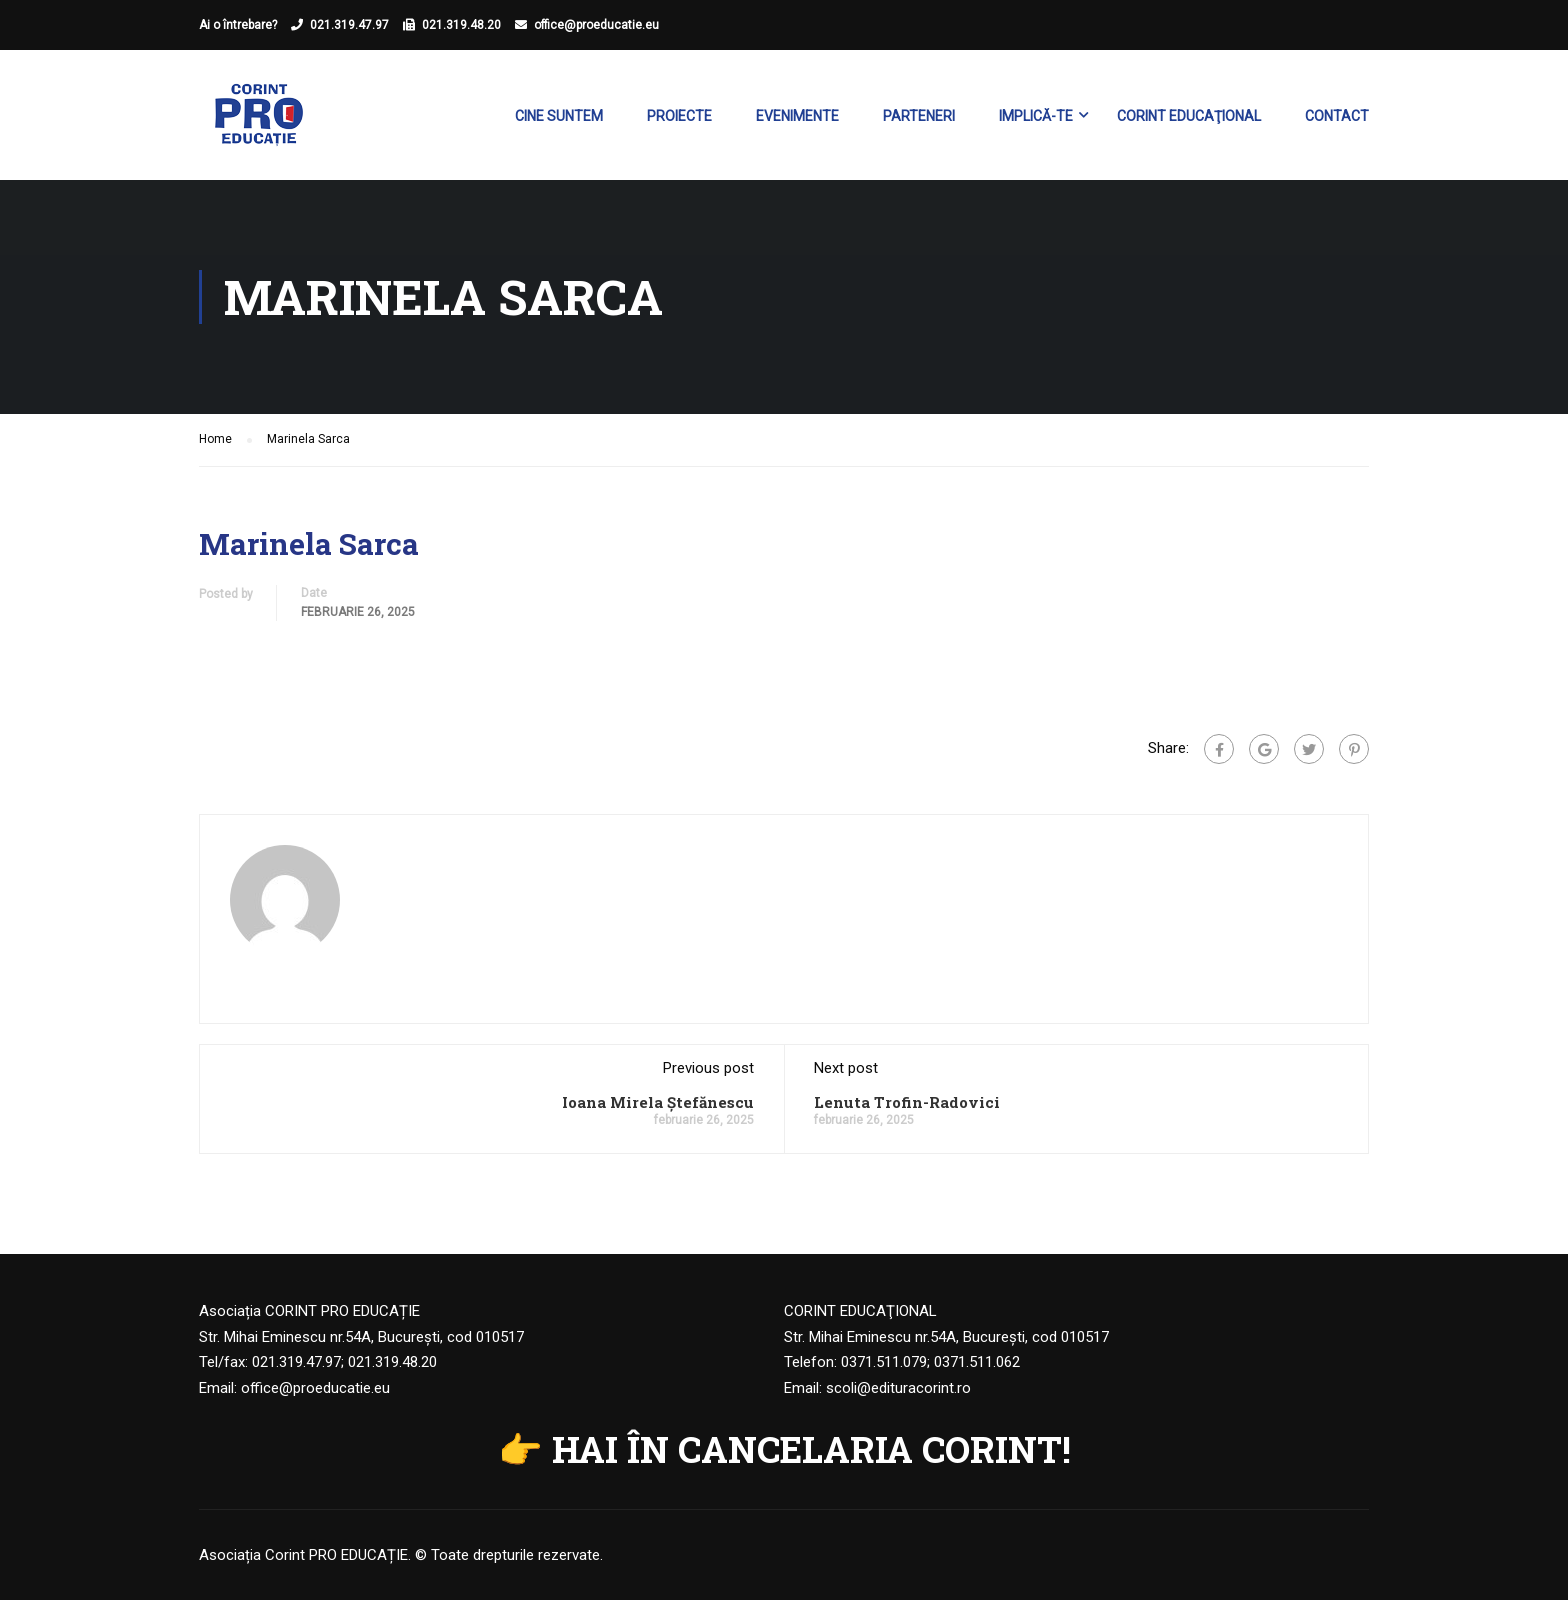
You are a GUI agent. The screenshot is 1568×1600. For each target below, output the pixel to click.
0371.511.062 (977, 1362)
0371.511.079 (884, 1362)
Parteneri (919, 116)
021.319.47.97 (349, 25)
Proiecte (679, 116)
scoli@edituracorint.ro (898, 1388)
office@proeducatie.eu (596, 25)
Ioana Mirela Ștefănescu (658, 1102)
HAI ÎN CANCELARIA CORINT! (811, 1449)
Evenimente (797, 116)
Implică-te (1036, 116)
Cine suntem (559, 116)
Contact (1337, 116)
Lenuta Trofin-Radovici (907, 1102)
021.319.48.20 (461, 25)
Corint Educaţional (1189, 116)
